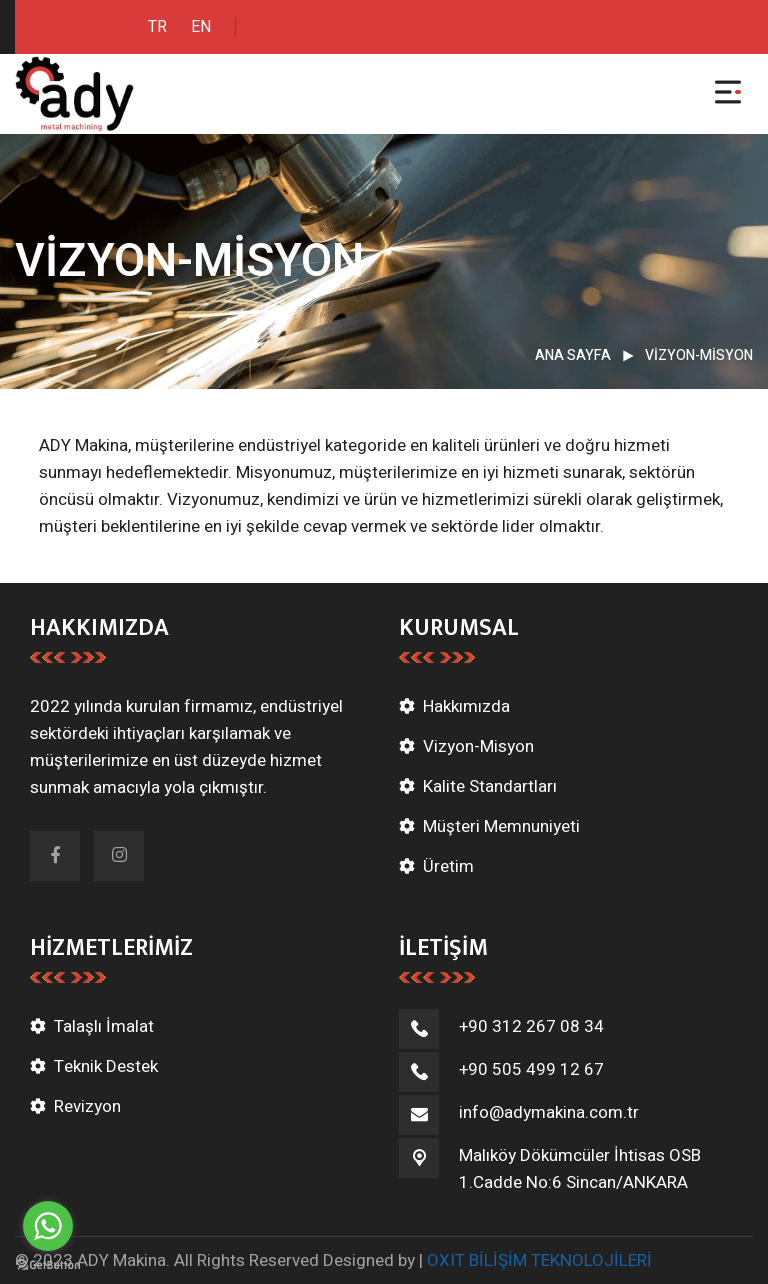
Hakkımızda (466, 706)
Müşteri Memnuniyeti (501, 826)
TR (157, 27)
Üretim (448, 866)
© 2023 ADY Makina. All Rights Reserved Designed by (217, 1260)
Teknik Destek (106, 1066)
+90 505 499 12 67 (531, 1069)
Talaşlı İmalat (104, 1026)
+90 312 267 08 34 (531, 1026)
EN (201, 27)
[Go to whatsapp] (48, 1226)
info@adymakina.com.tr (549, 1112)
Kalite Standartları (490, 786)
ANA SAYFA (573, 355)
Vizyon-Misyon (478, 746)
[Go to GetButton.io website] (48, 1264)
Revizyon (87, 1106)
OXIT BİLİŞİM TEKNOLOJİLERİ (539, 1260)
